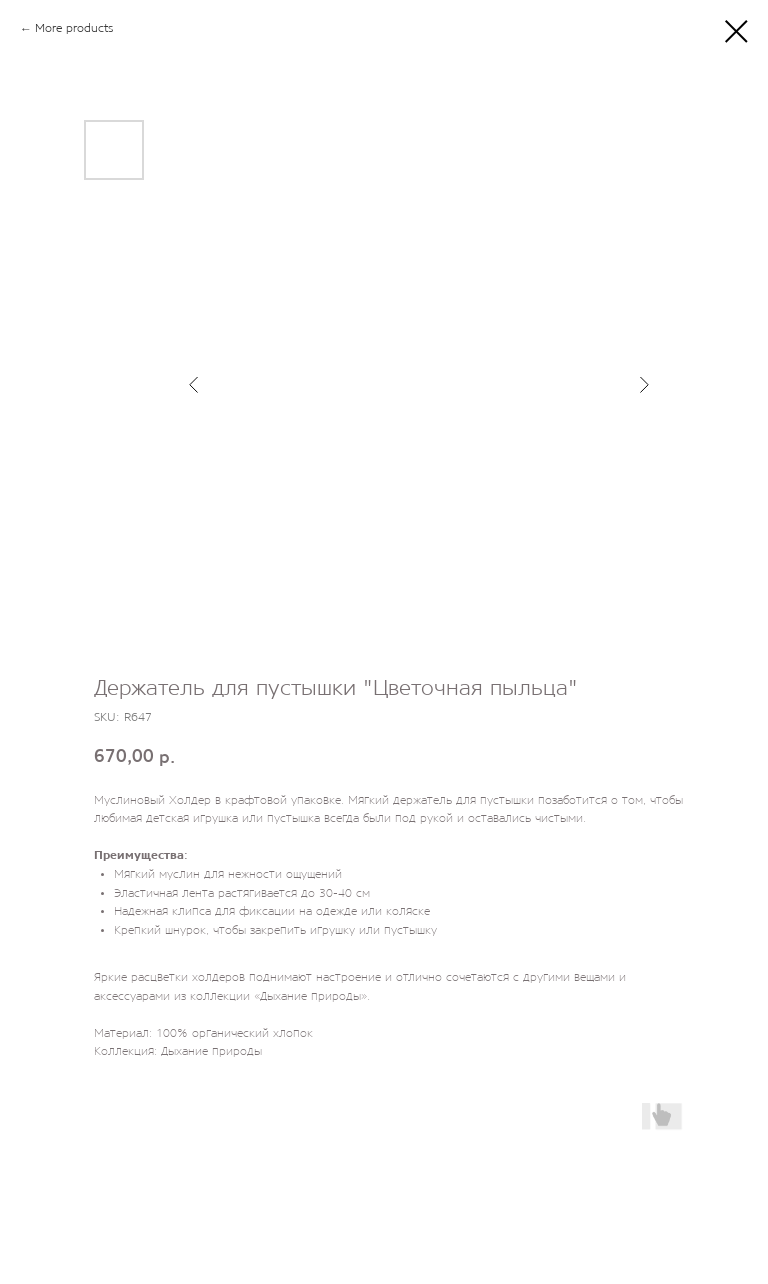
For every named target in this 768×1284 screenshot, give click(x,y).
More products (74, 29)
